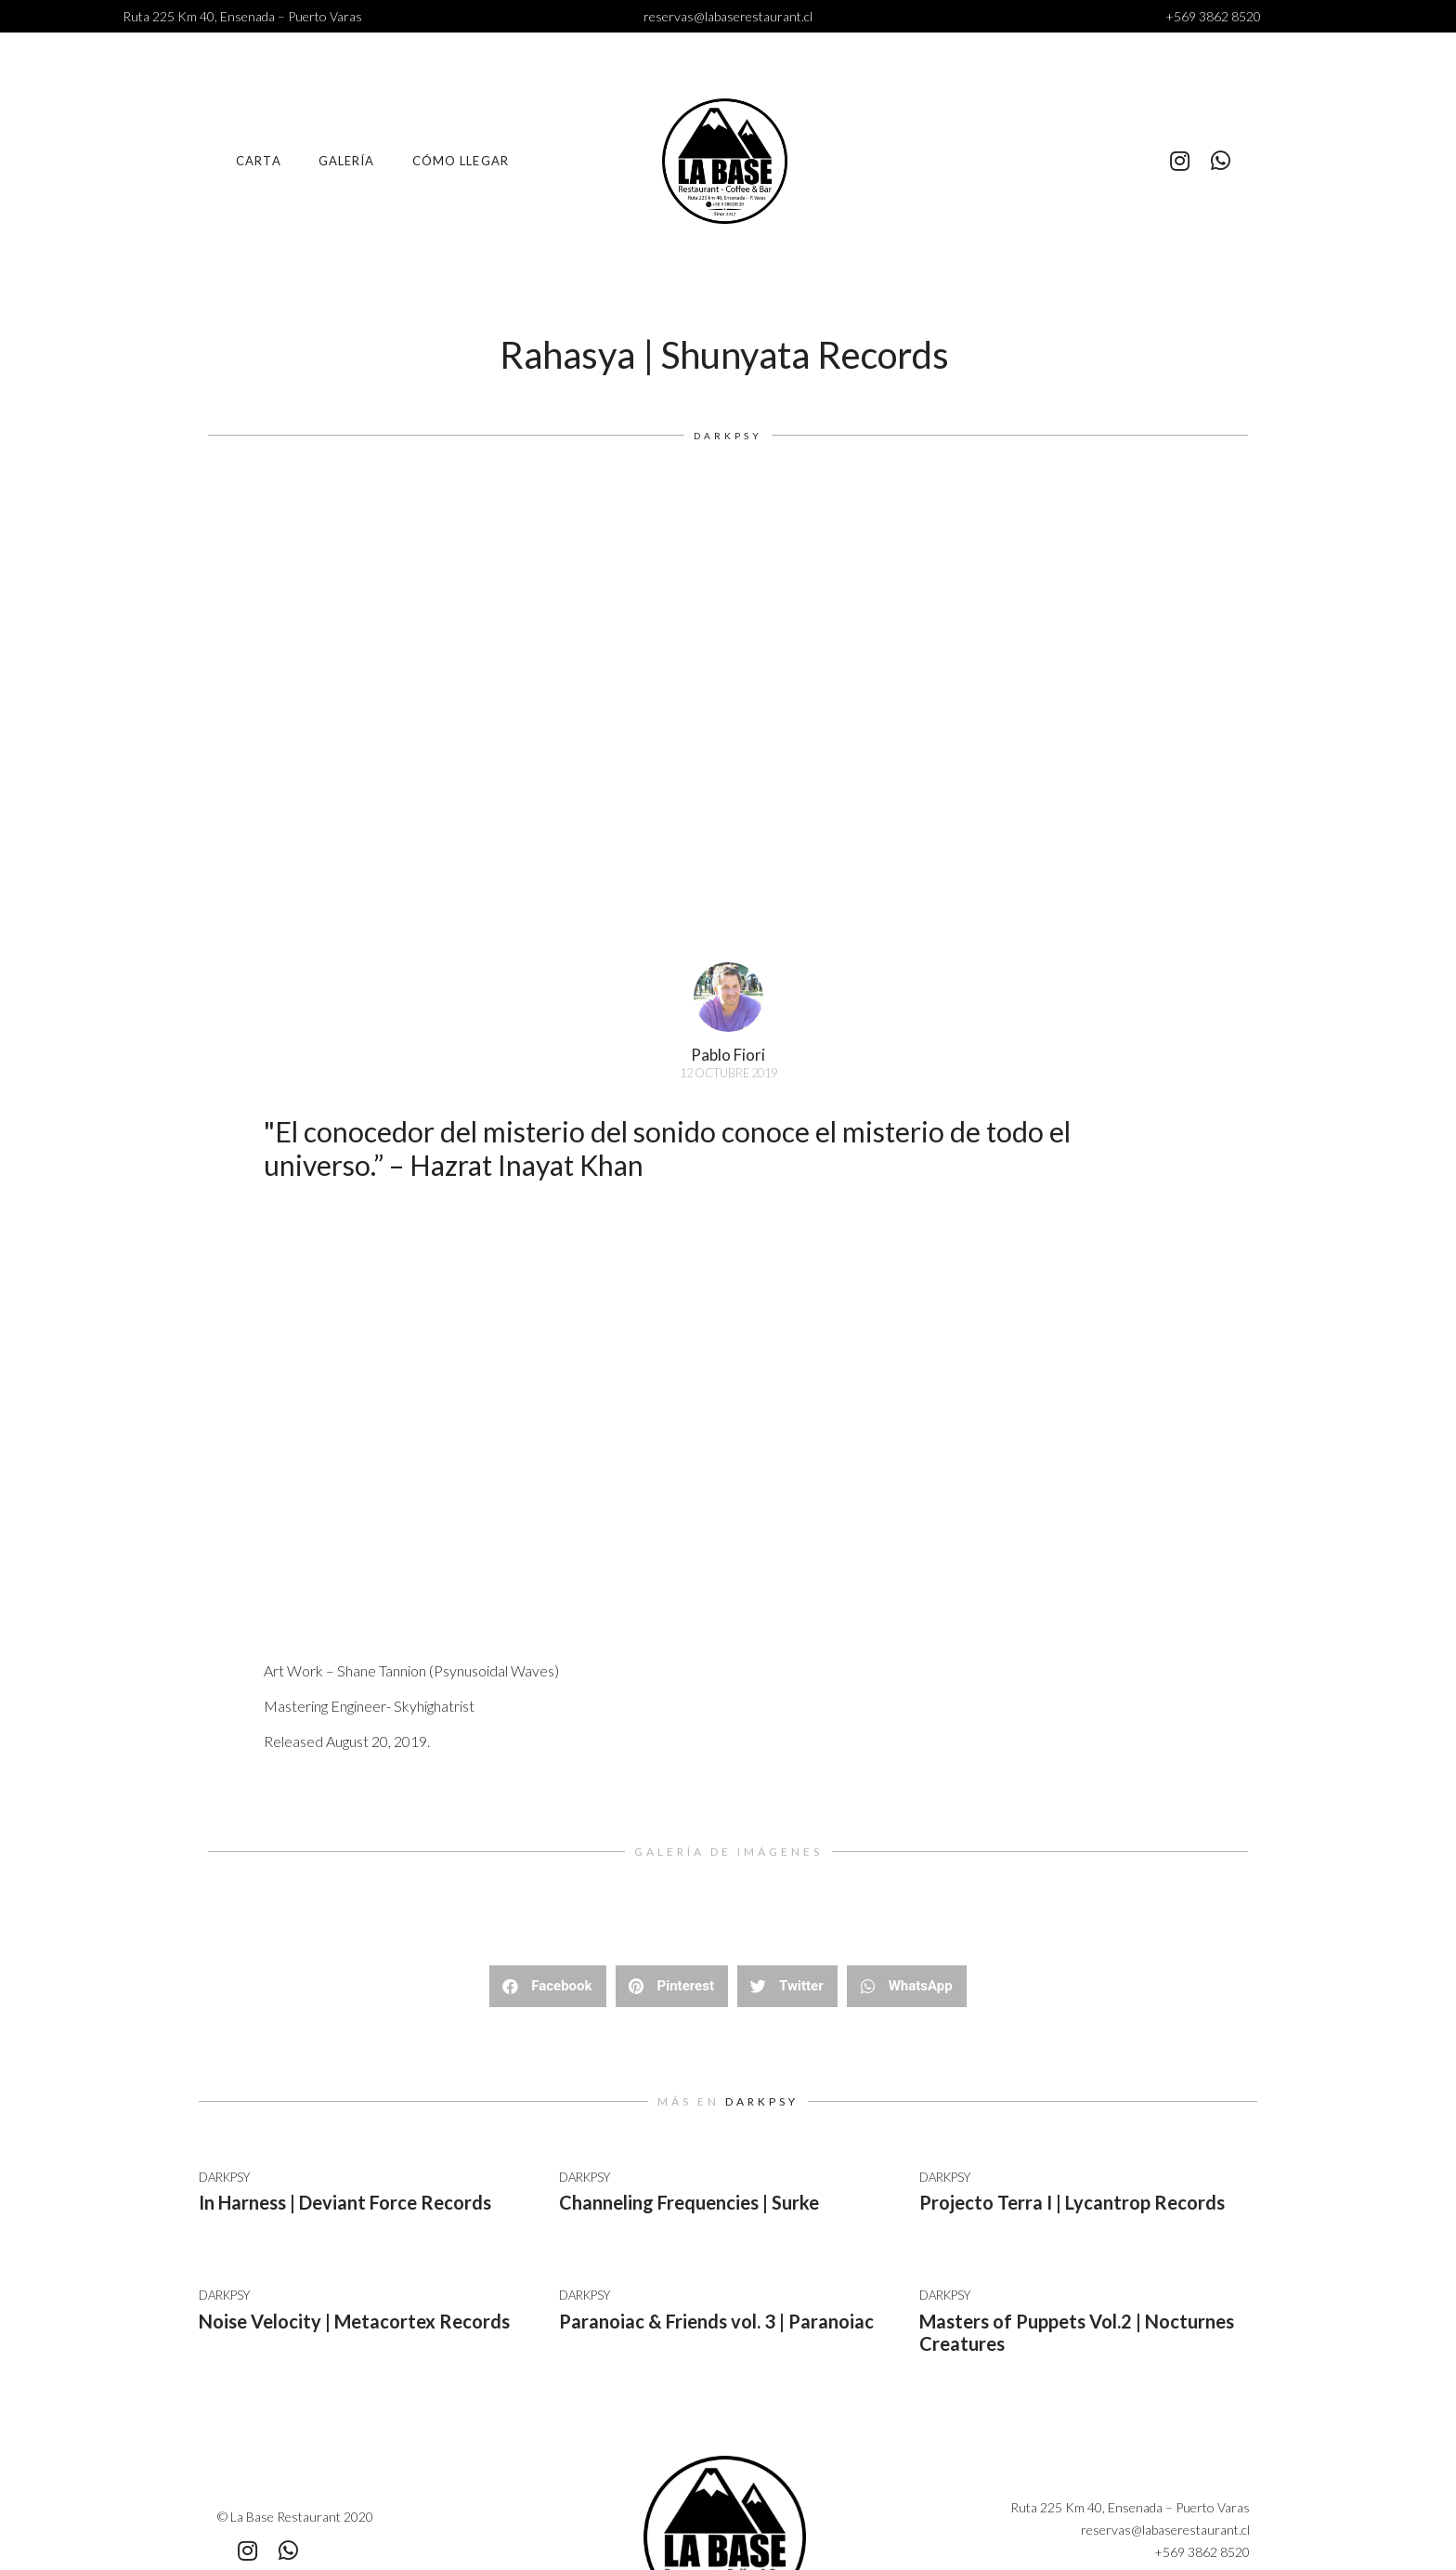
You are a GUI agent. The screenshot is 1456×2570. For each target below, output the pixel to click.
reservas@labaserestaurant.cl (728, 16)
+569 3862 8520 (1213, 16)
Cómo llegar (460, 160)
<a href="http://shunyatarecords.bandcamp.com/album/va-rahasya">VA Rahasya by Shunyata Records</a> (589, 1436)
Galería (346, 160)
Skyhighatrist (434, 1706)
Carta (258, 160)
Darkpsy (728, 435)
